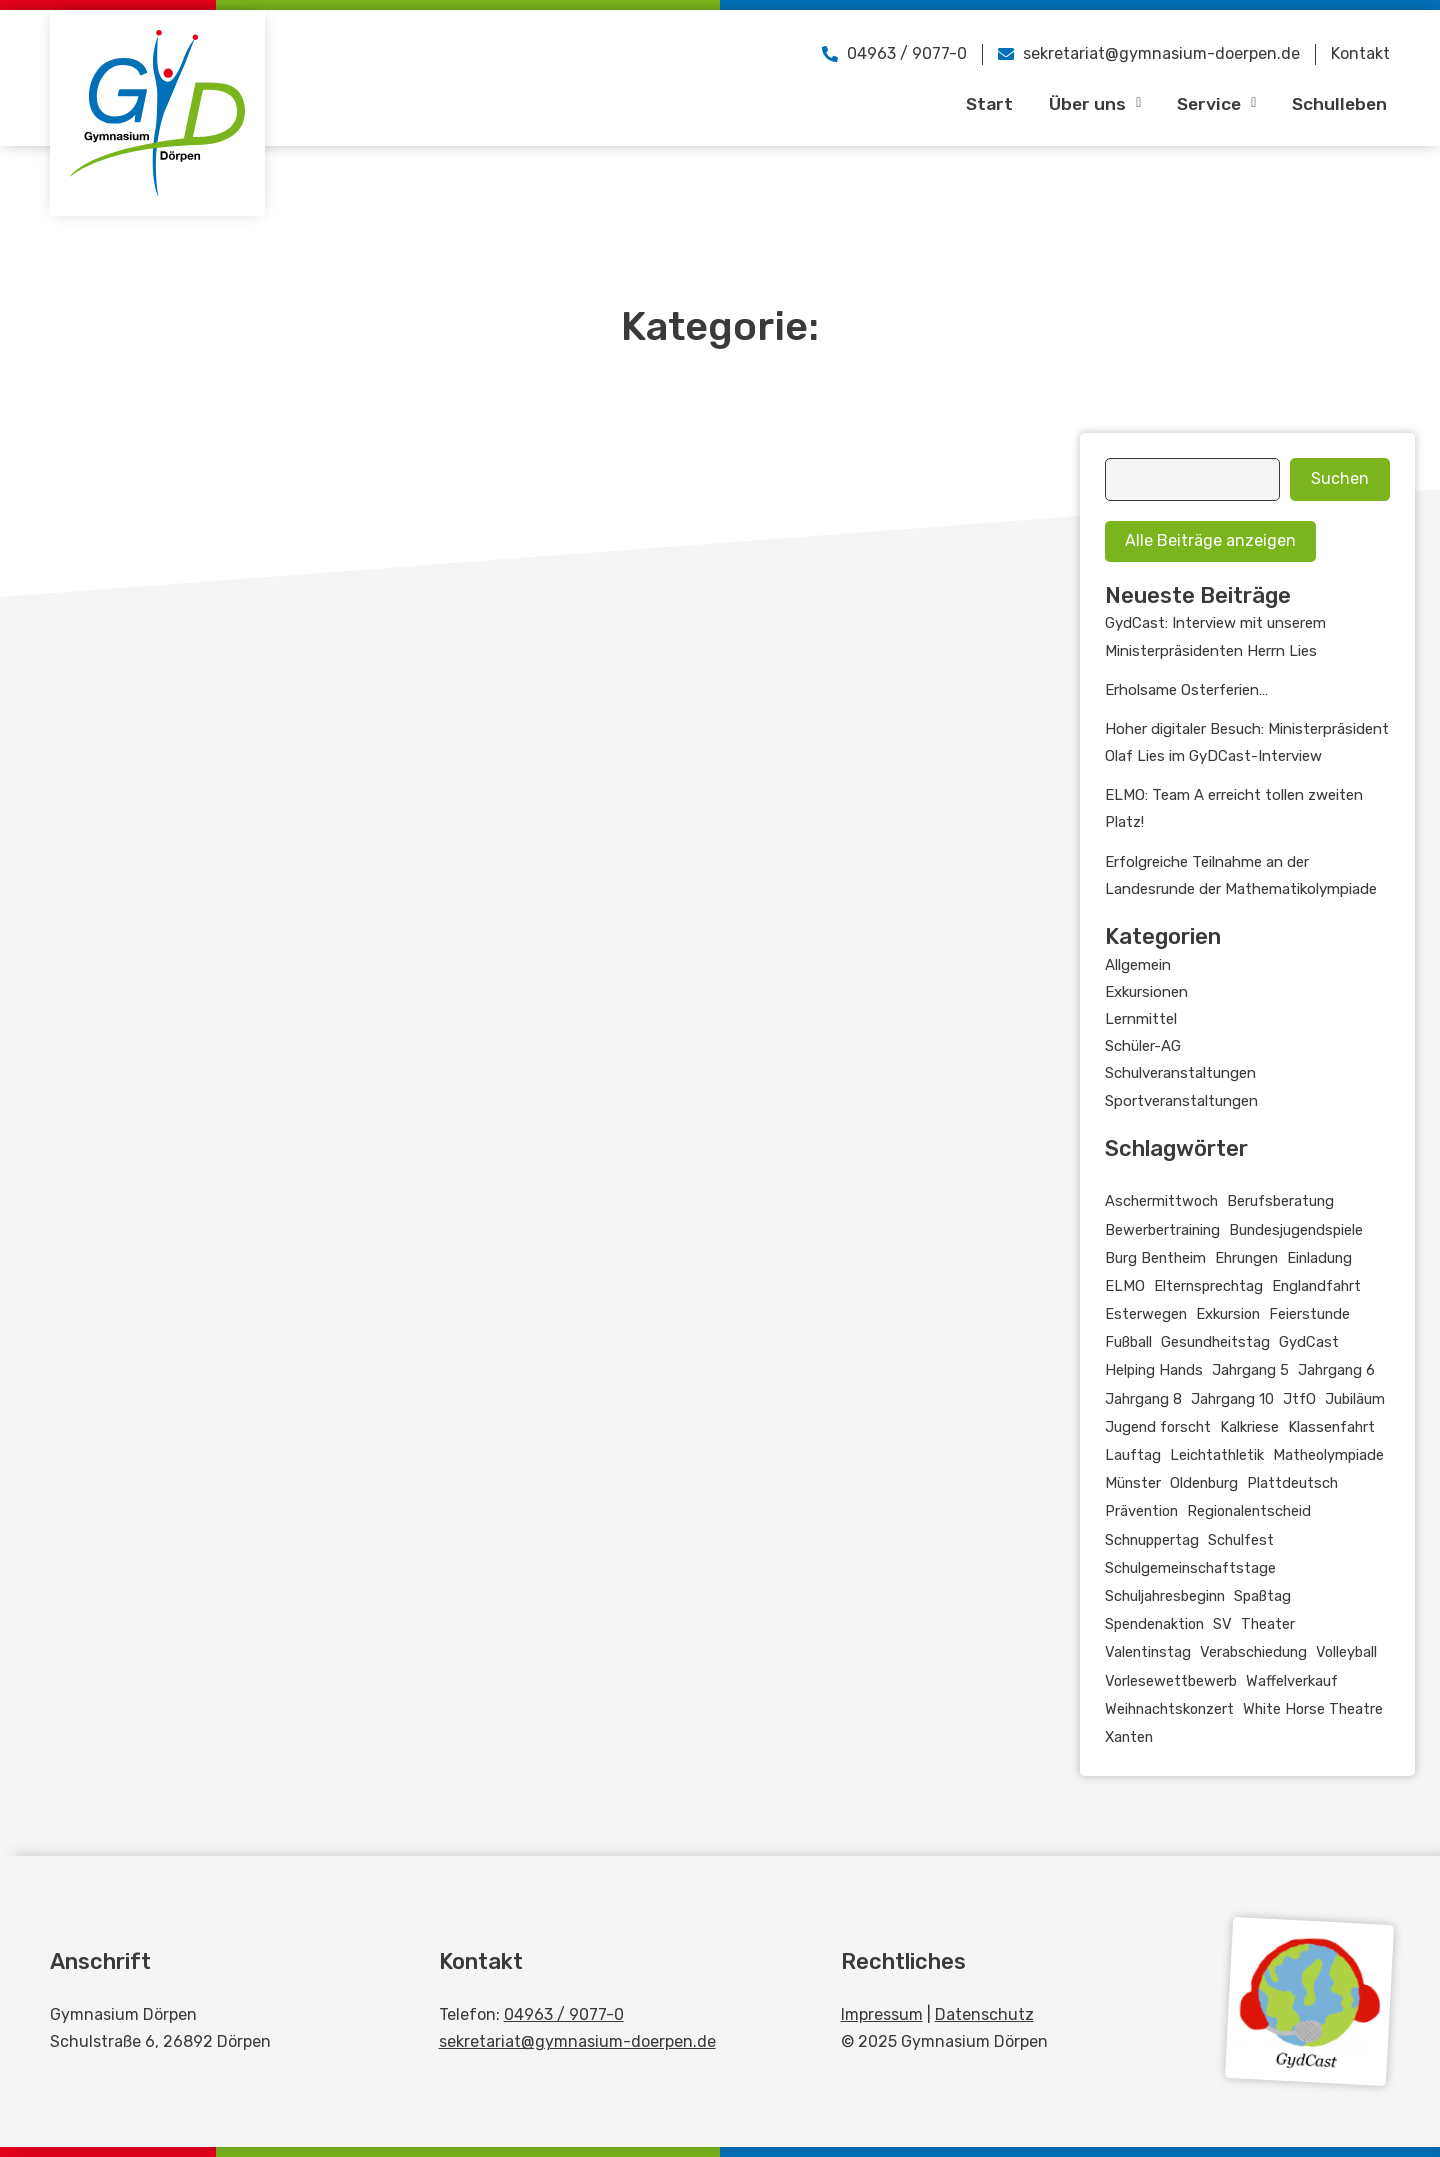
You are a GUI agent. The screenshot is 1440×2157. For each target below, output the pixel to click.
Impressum (882, 2014)
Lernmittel (1141, 1019)
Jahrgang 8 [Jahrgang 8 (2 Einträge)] (1143, 1399)
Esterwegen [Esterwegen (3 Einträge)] (1146, 1314)
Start (978, 103)
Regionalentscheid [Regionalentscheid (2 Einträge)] (1249, 1511)
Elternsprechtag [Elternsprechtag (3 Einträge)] (1208, 1286)
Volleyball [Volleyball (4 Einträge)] (1346, 1652)
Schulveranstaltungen (1180, 1073)
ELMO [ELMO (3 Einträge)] (1125, 1286)
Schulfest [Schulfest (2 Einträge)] (1241, 1540)
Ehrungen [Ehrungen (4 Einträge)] (1246, 1258)
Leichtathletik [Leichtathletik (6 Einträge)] (1217, 1455)
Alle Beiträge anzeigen (1210, 540)
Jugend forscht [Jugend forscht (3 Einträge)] (1158, 1427)
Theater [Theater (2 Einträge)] (1268, 1624)
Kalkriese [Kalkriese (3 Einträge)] (1249, 1427)
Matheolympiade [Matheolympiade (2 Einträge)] (1328, 1455)
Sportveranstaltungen (1181, 1101)
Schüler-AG (1143, 1046)
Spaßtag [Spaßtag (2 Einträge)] (1262, 1596)
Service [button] (1210, 103)
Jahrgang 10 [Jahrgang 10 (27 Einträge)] (1232, 1399)
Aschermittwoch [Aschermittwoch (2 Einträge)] (1161, 1201)
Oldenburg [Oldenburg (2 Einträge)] (1204, 1483)
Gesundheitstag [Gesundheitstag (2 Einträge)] (1215, 1342)
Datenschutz (984, 2014)
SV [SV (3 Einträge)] (1222, 1624)
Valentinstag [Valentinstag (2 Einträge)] (1148, 1652)
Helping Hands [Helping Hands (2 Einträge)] (1154, 1370)
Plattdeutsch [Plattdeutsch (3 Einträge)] (1292, 1483)
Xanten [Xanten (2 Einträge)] (1129, 1737)
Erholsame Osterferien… (1186, 690)
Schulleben (1337, 103)
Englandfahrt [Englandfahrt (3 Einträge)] (1316, 1286)
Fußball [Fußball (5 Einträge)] (1128, 1342)
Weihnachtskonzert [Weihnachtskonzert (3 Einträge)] (1169, 1709)
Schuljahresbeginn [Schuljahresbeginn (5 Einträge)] (1165, 1596)
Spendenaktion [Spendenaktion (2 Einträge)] (1154, 1624)
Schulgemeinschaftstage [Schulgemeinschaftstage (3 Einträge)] (1190, 1568)
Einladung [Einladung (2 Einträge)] (1319, 1258)
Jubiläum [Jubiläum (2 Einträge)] (1355, 1399)
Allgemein (1138, 965)
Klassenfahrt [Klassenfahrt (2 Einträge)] (1331, 1427)
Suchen (1340, 478)
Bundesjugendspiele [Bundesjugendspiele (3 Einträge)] (1296, 1230)
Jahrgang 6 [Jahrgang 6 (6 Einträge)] (1336, 1370)
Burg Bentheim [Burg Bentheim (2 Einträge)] (1155, 1258)
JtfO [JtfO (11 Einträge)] (1299, 1399)
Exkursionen (1146, 992)
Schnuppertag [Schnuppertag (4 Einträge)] (1152, 1540)
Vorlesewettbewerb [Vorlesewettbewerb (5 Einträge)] (1171, 1681)
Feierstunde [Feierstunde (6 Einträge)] (1309, 1314)
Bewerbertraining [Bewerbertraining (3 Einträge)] (1162, 1230)
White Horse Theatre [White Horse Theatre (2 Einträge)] (1313, 1709)
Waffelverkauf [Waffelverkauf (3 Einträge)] (1292, 1681)
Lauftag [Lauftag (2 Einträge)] (1133, 1455)
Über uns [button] (1085, 103)
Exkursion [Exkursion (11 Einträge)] (1228, 1314)
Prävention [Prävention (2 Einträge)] (1141, 1511)
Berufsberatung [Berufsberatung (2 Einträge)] (1280, 1201)
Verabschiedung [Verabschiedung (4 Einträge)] (1253, 1652)
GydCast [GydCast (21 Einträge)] (1309, 1342)
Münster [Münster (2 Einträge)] (1133, 1483)
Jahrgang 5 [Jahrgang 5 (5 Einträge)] (1250, 1370)
